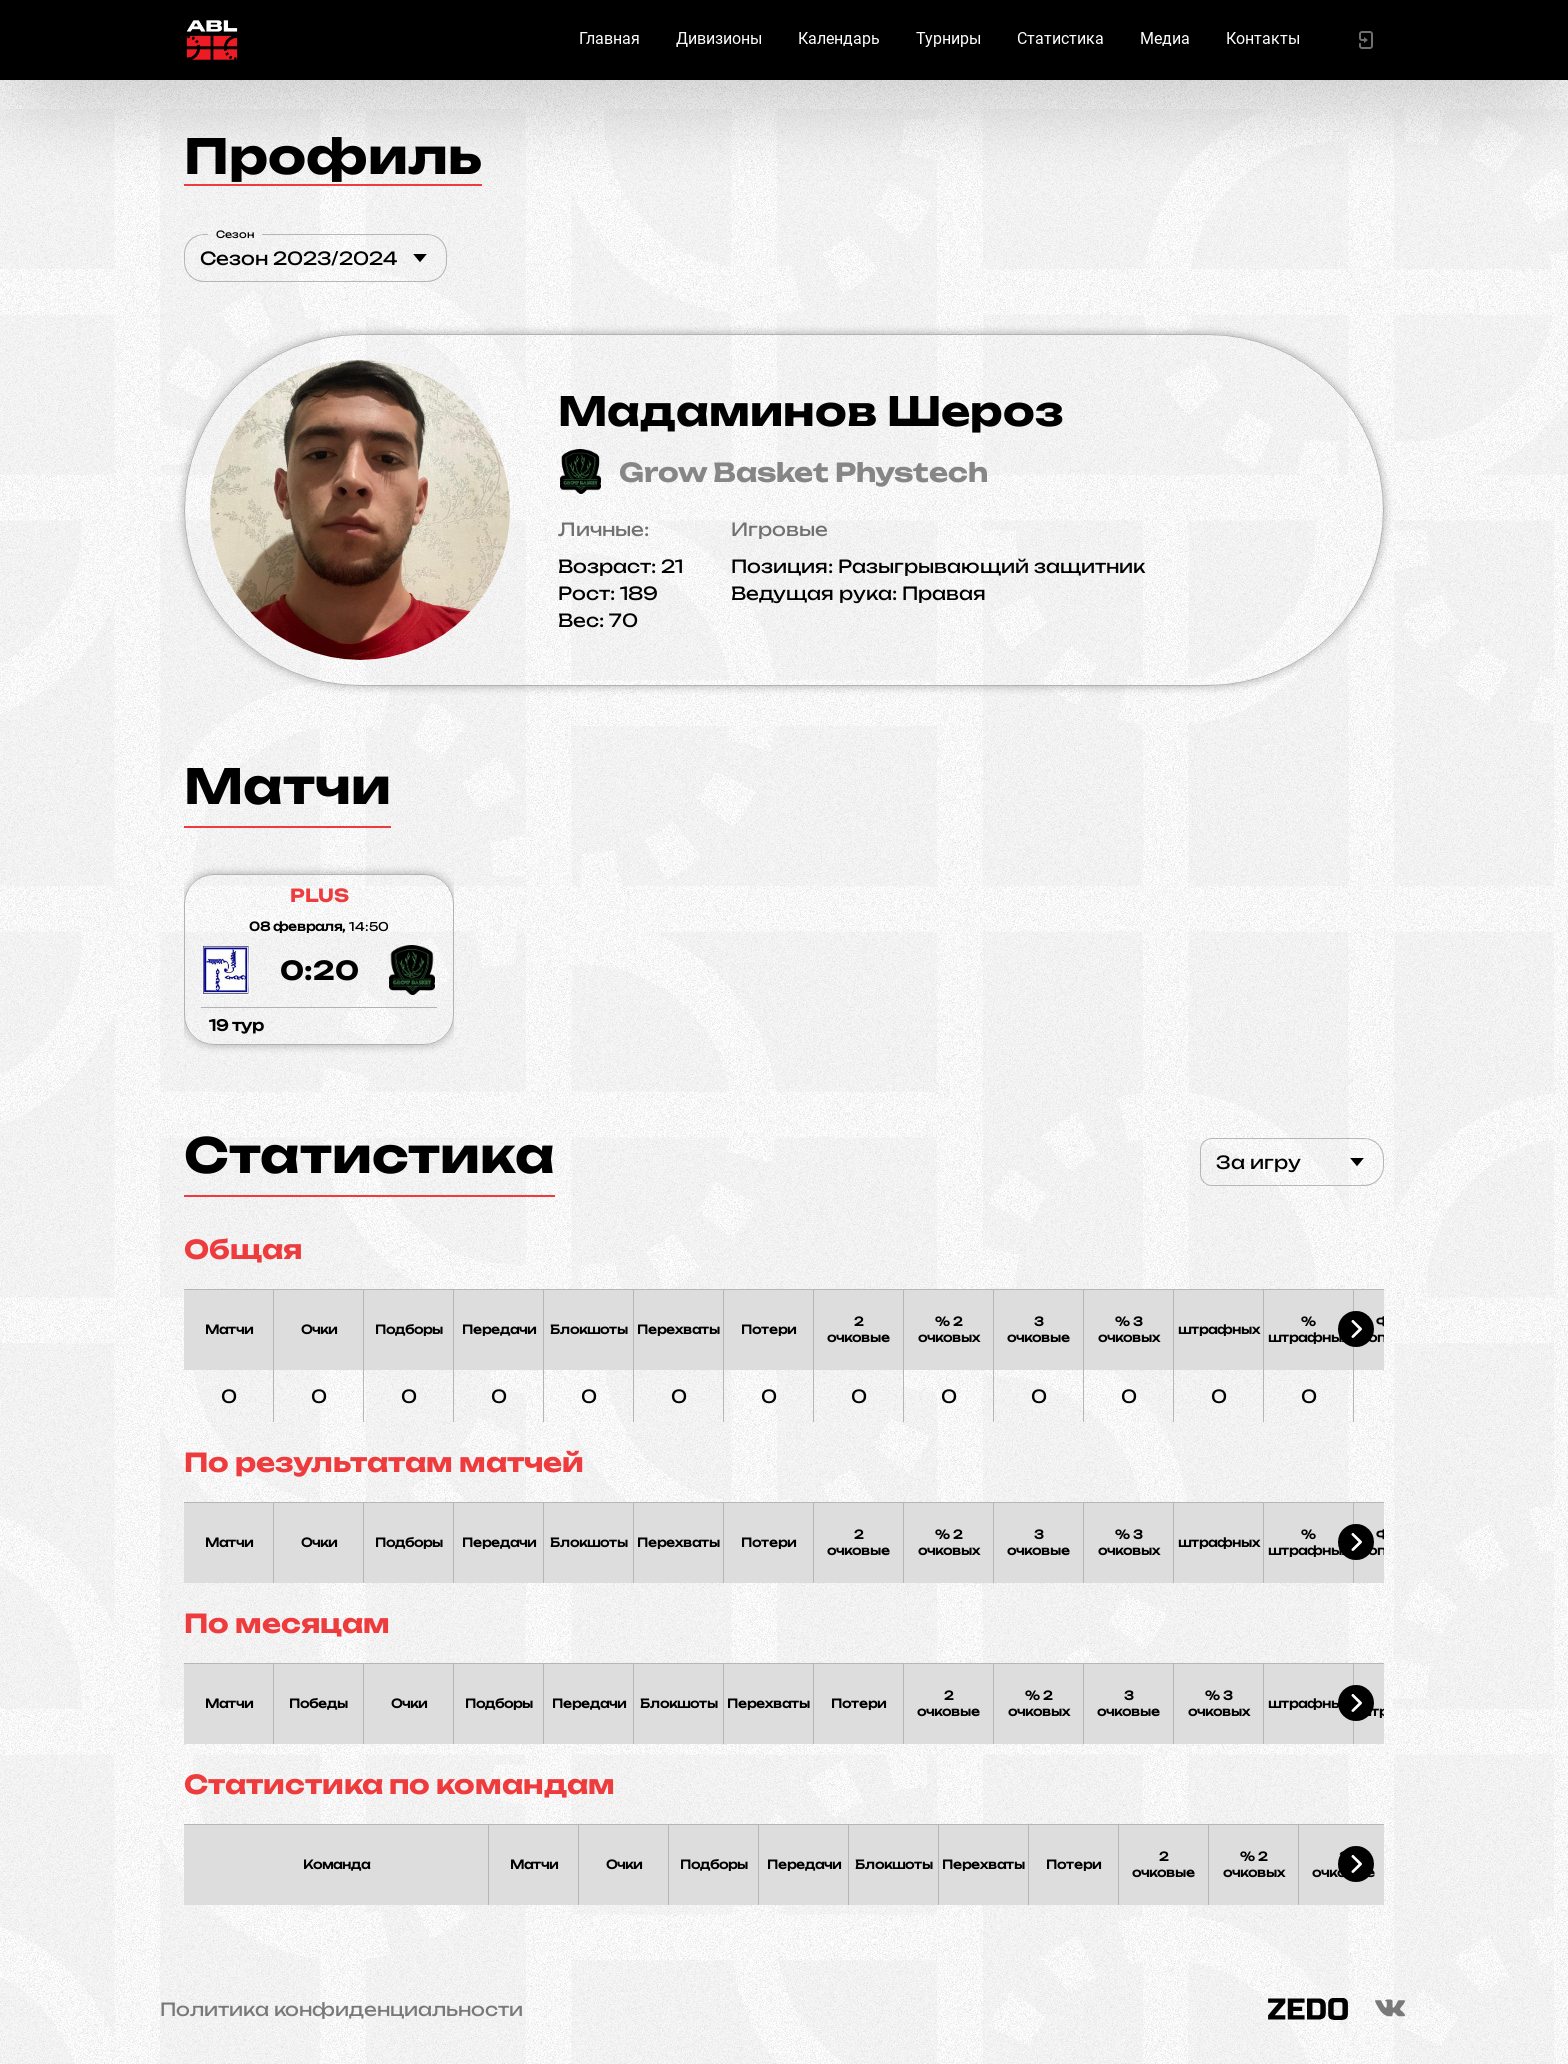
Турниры (948, 38)
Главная (609, 38)
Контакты (1263, 38)
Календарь (839, 38)
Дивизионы (719, 38)
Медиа (1165, 38)
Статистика (1060, 38)
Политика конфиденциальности (341, 2009)
